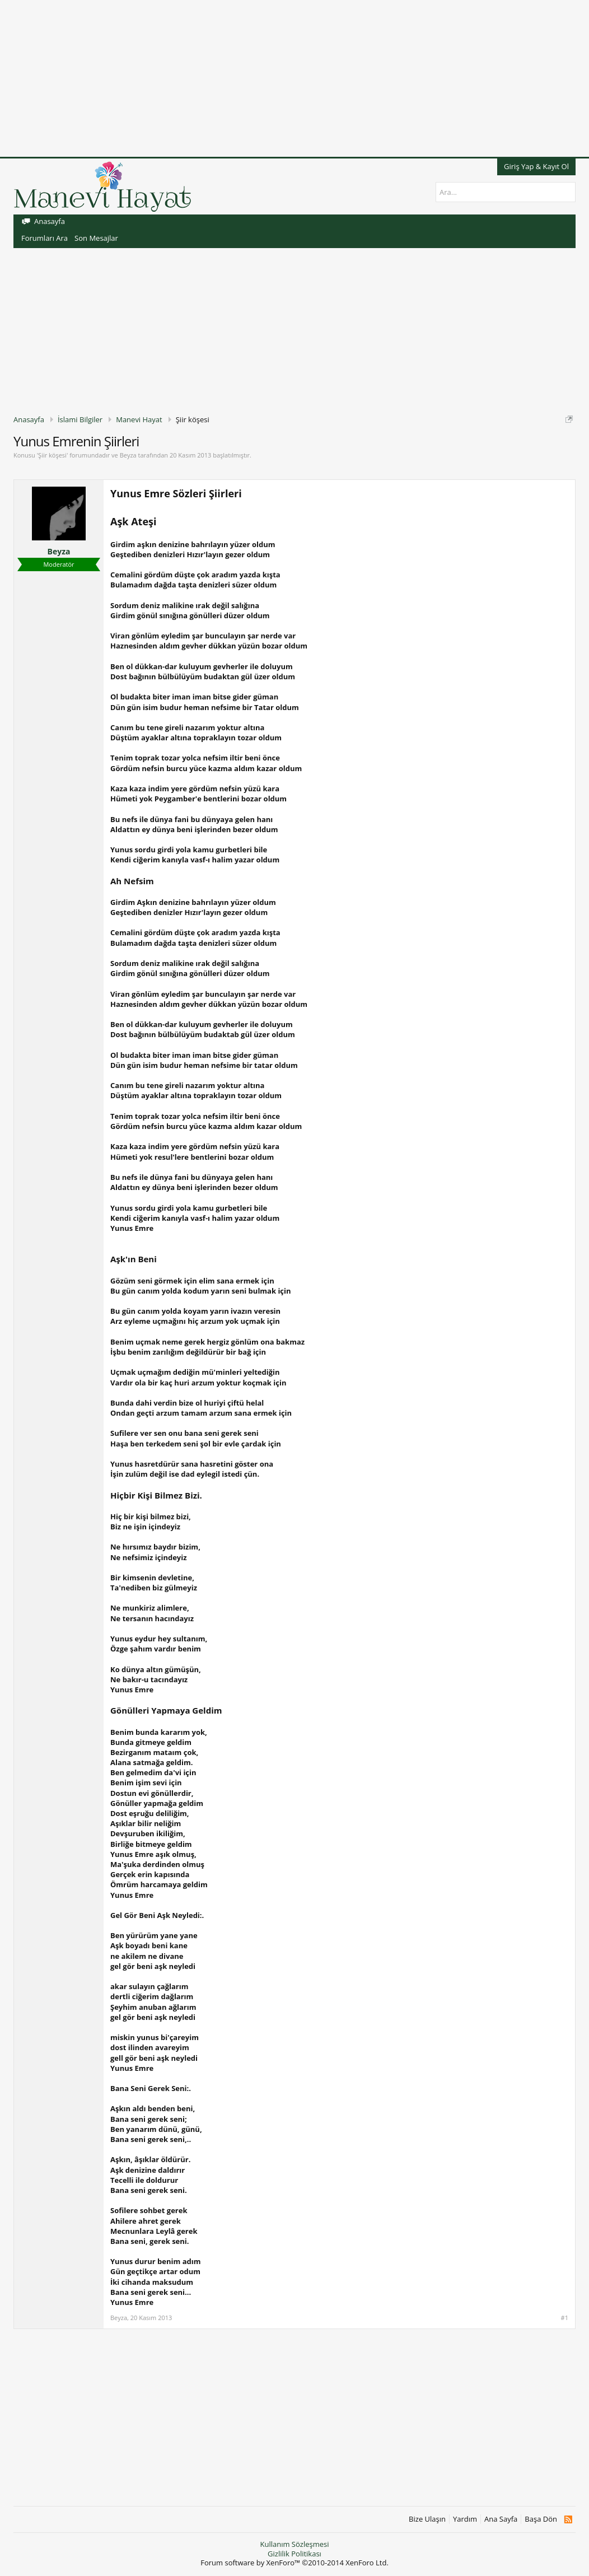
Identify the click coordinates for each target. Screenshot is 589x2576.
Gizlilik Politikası (294, 2554)
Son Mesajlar (96, 238)
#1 (564, 2318)
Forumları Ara (44, 238)
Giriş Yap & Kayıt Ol (536, 166)
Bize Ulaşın (427, 2519)
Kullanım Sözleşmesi (294, 2544)
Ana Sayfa (500, 2519)
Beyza (128, 455)
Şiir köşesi (52, 455)
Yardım (465, 2519)
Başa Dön (541, 2519)
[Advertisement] (294, 78)
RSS (568, 2519)
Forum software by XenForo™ (294, 2563)
